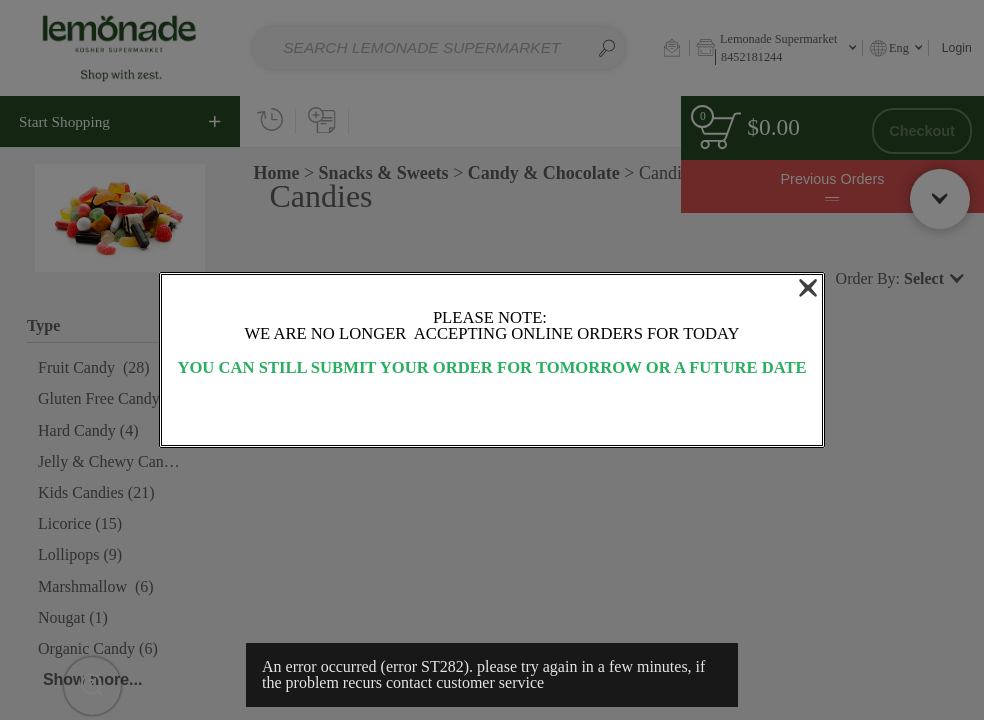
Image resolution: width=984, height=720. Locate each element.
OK (492, 412)
